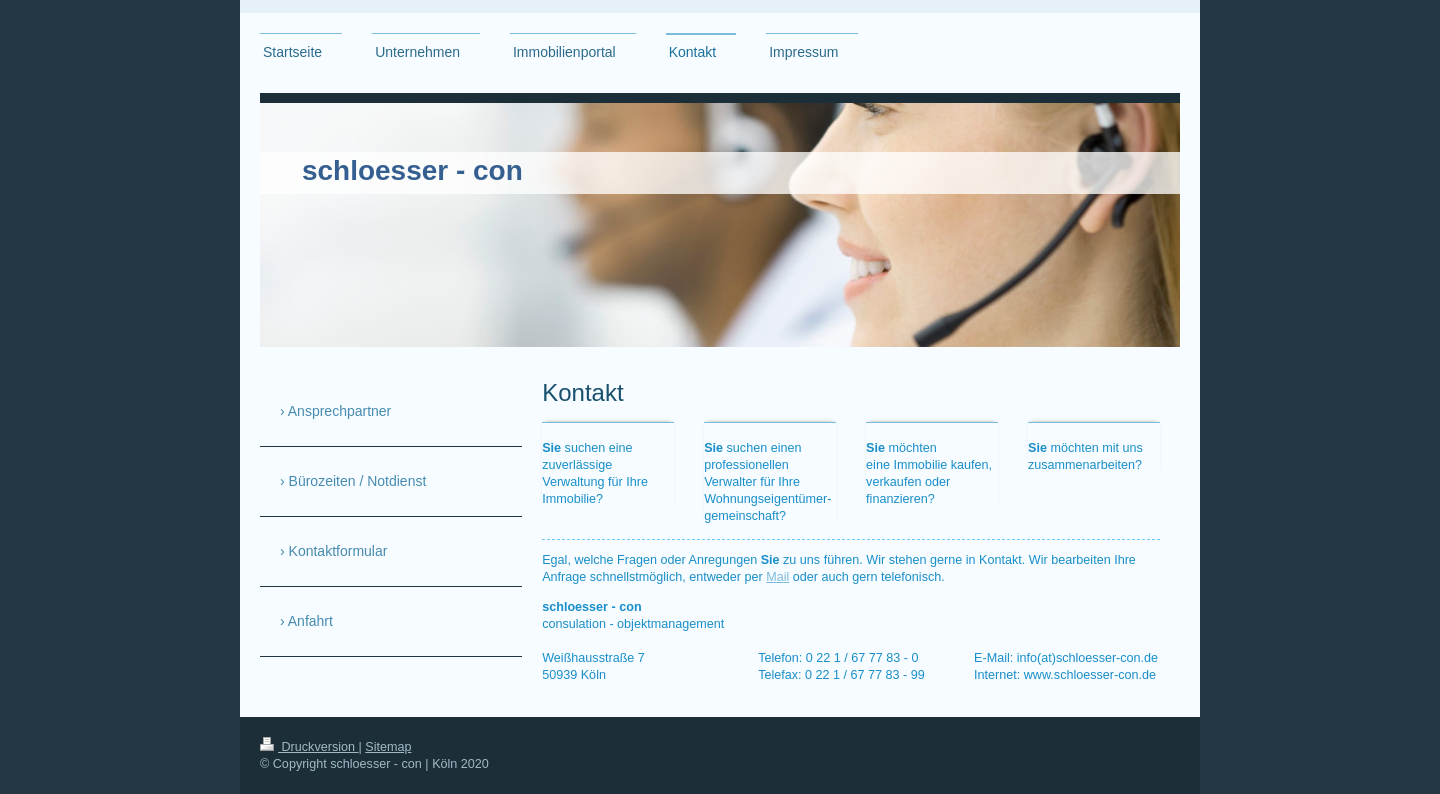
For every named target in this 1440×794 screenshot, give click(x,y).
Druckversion (309, 747)
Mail (777, 577)
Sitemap (388, 747)
